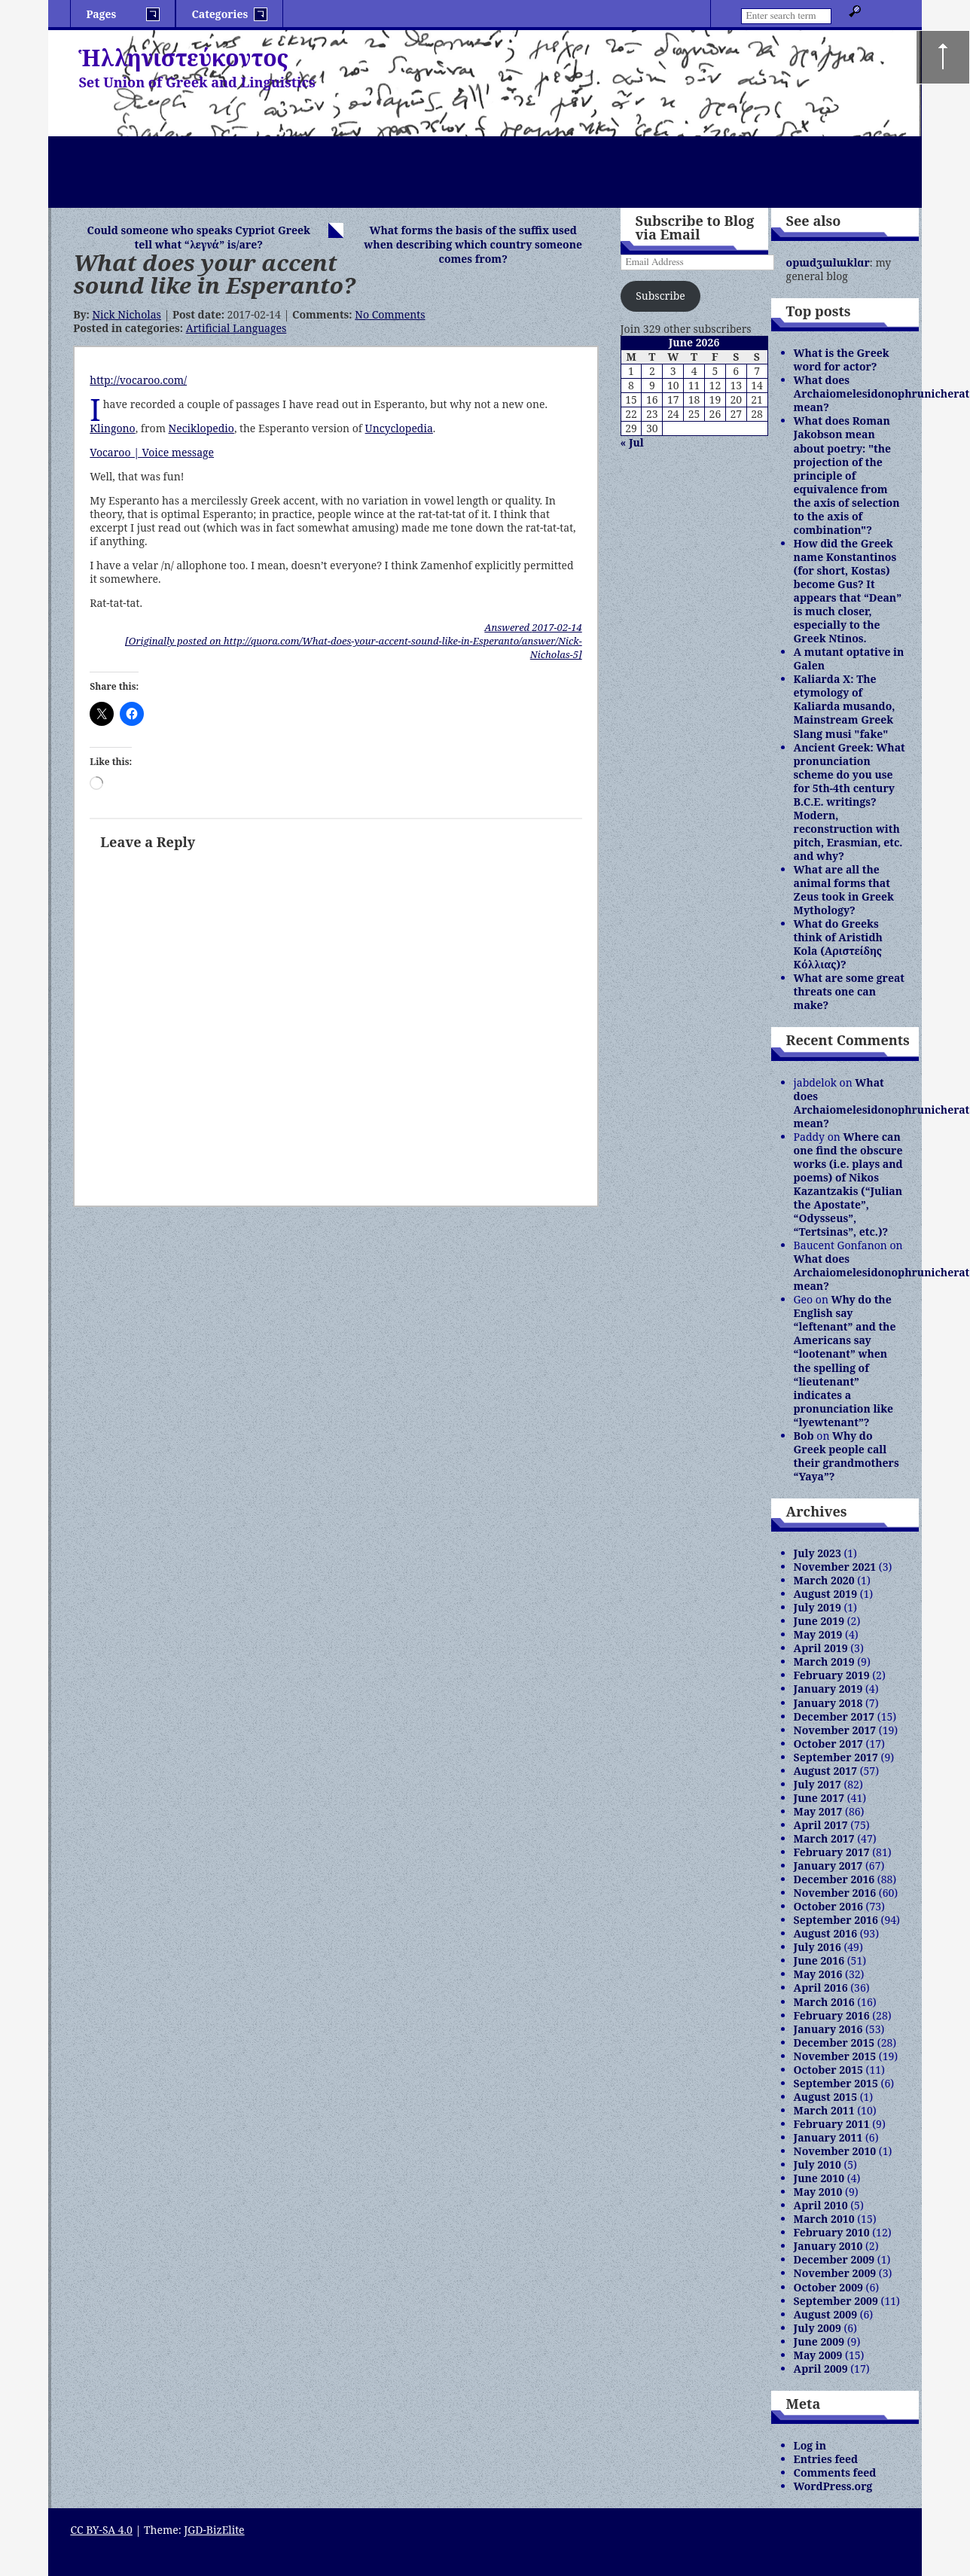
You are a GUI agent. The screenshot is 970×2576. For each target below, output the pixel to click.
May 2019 (818, 1634)
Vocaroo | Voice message (152, 452)
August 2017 (825, 1771)
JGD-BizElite (214, 2530)
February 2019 (832, 1675)
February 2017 (832, 1852)
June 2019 (819, 1621)
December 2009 (834, 2259)
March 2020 (824, 1580)
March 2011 (824, 2110)
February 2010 (832, 2232)
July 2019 (817, 1607)
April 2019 (821, 1648)
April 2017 (821, 1825)
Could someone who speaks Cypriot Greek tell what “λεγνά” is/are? (198, 237)
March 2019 (824, 1661)
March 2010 (824, 2219)
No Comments (390, 314)
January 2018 (828, 1703)
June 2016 (819, 1960)
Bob (804, 1435)
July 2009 (817, 2328)
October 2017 (828, 1743)
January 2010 (828, 2246)
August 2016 (825, 1933)
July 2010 (817, 2164)
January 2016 (828, 2029)
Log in (810, 2445)
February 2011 (832, 2124)
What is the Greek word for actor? (841, 359)
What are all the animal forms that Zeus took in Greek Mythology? (844, 889)
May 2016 (818, 1974)
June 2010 (819, 2178)
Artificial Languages (236, 328)
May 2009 (818, 2355)
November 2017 (835, 1730)
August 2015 (825, 2097)
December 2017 (834, 1716)
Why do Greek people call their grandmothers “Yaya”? (846, 1455)
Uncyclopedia (399, 428)
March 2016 (824, 2002)
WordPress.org (833, 2486)
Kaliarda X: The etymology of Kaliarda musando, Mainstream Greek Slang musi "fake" (844, 706)
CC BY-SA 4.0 (101, 2530)
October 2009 (828, 2287)
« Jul (632, 442)
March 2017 (824, 1838)
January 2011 (828, 2137)
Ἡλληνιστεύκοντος (183, 57)
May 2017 (818, 1811)
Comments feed (835, 2472)
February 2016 (832, 2015)
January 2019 (828, 1688)
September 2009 (836, 2301)
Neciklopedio (201, 428)
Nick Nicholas (126, 314)
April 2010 (821, 2205)
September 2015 (836, 2083)
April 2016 (821, 1987)
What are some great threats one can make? (849, 991)
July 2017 (817, 1784)
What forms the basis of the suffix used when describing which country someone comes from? (473, 244)
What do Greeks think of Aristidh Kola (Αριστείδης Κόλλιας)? (838, 943)
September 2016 (836, 1920)
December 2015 (834, 2042)
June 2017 (819, 1798)
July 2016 (817, 1947)
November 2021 (835, 1566)
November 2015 (835, 2056)
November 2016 (835, 1893)
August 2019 (825, 1594)
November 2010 (835, 2151)
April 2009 (821, 2368)
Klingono (112, 428)
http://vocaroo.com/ (138, 380)
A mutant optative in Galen (849, 658)
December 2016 (834, 1879)
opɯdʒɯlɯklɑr (828, 262)
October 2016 (828, 1906)
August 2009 (825, 2314)
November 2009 (835, 2273)
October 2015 (828, 2069)
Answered (532, 627)
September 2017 (836, 1757)
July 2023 (817, 1553)
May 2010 (818, 2191)
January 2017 (828, 1865)
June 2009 (819, 2341)
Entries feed (826, 2459)
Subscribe (660, 295)
